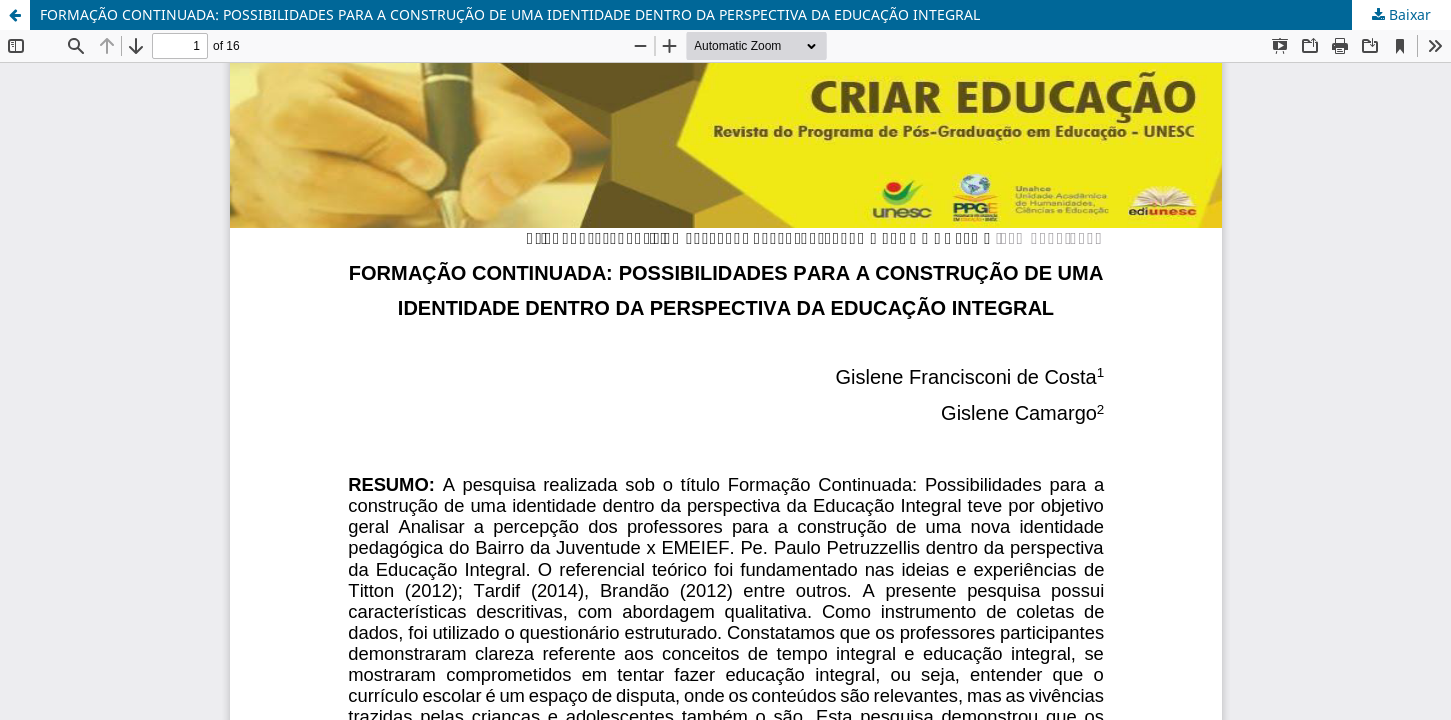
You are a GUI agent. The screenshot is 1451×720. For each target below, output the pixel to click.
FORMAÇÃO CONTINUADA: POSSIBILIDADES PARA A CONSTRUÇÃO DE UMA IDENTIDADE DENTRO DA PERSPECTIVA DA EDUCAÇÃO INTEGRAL (510, 14)
